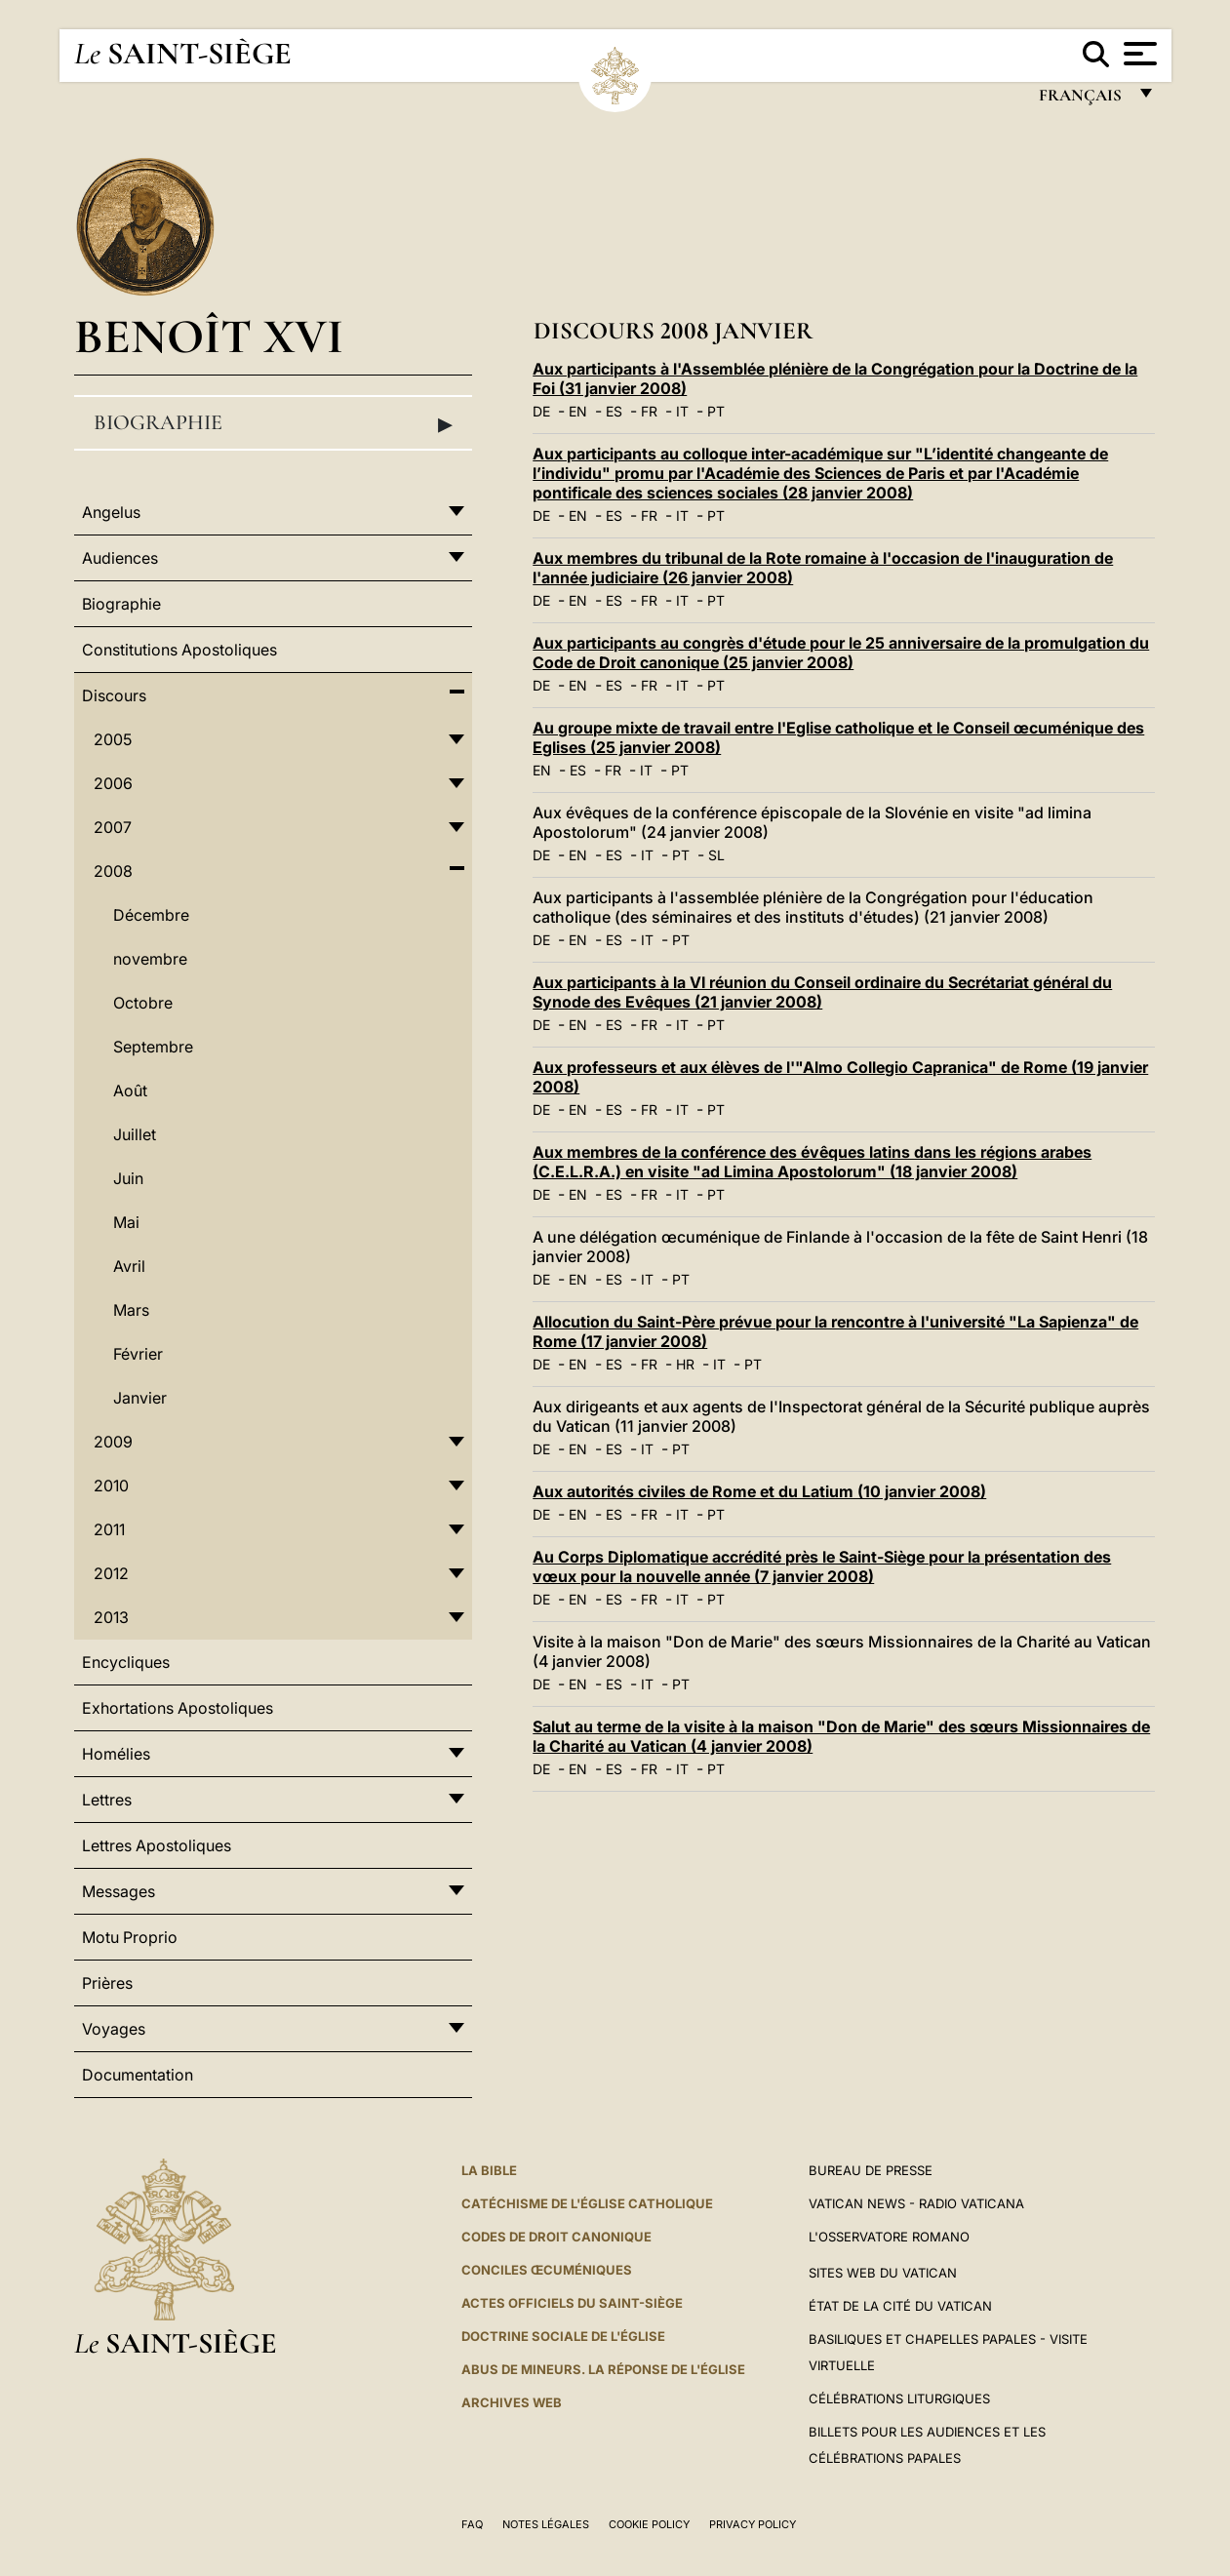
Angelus (111, 512)
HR (685, 1364)
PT (716, 411)
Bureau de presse (870, 2170)
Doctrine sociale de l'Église (563, 2336)
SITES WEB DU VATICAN (883, 2272)
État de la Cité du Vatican (900, 2306)
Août (130, 1090)
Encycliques (126, 1662)
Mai (126, 1222)
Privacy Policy (752, 2524)
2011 (109, 1529)
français (1082, 100)
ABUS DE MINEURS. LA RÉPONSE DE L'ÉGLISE (603, 2369)
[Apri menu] (1138, 53)
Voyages (113, 2029)
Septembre (153, 1046)
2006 (113, 783)
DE (541, 411)
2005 (113, 739)
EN (578, 411)
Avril (129, 1266)
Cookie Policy (649, 2524)
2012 (111, 1573)
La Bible (489, 2170)
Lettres (107, 1799)
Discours (114, 695)
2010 (111, 1485)
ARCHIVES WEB (511, 2402)
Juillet (134, 1134)
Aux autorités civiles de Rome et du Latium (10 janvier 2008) (759, 1491)
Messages (118, 1891)
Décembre (151, 915)
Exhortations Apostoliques (177, 1708)
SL (716, 855)
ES (614, 411)
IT (682, 411)
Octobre (143, 1002)
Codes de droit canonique (556, 2236)
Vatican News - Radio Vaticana (916, 2203)
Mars (131, 1310)
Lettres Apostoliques (156, 1845)
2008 (113, 871)
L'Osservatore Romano (889, 2236)
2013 (111, 1617)
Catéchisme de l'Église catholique (587, 2203)
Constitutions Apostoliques (179, 649)
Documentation (137, 2074)
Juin (128, 1178)
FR (649, 411)
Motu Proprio (130, 1937)
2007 (113, 827)
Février (138, 1354)
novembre (150, 959)
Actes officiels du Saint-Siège (572, 2303)
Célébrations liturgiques (899, 2398)
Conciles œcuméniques (546, 2270)
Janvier (140, 1397)
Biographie (273, 423)
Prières (107, 1983)
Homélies (116, 1754)
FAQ (472, 2524)
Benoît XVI (208, 336)
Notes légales (545, 2524)
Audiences (120, 558)
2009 (113, 1441)
